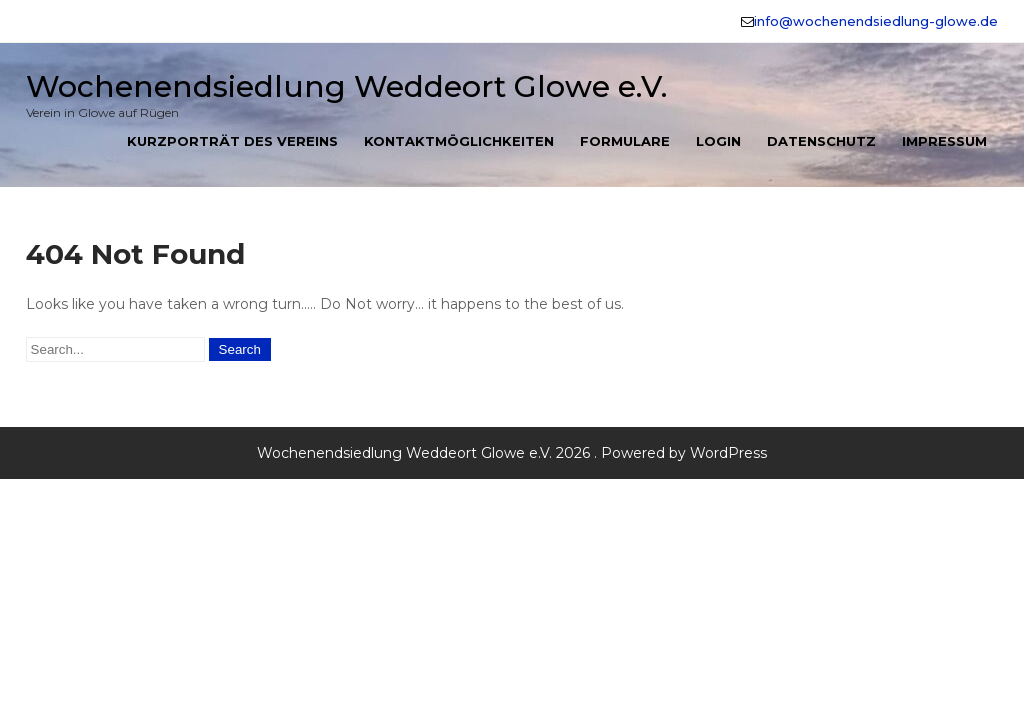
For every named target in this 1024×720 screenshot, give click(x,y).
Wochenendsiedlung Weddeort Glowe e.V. (346, 86)
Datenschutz (821, 141)
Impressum (944, 141)
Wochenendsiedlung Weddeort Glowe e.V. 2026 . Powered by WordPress (512, 453)
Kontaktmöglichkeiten (459, 141)
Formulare (625, 141)
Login (718, 141)
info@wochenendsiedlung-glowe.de (876, 21)
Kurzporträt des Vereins (232, 141)
